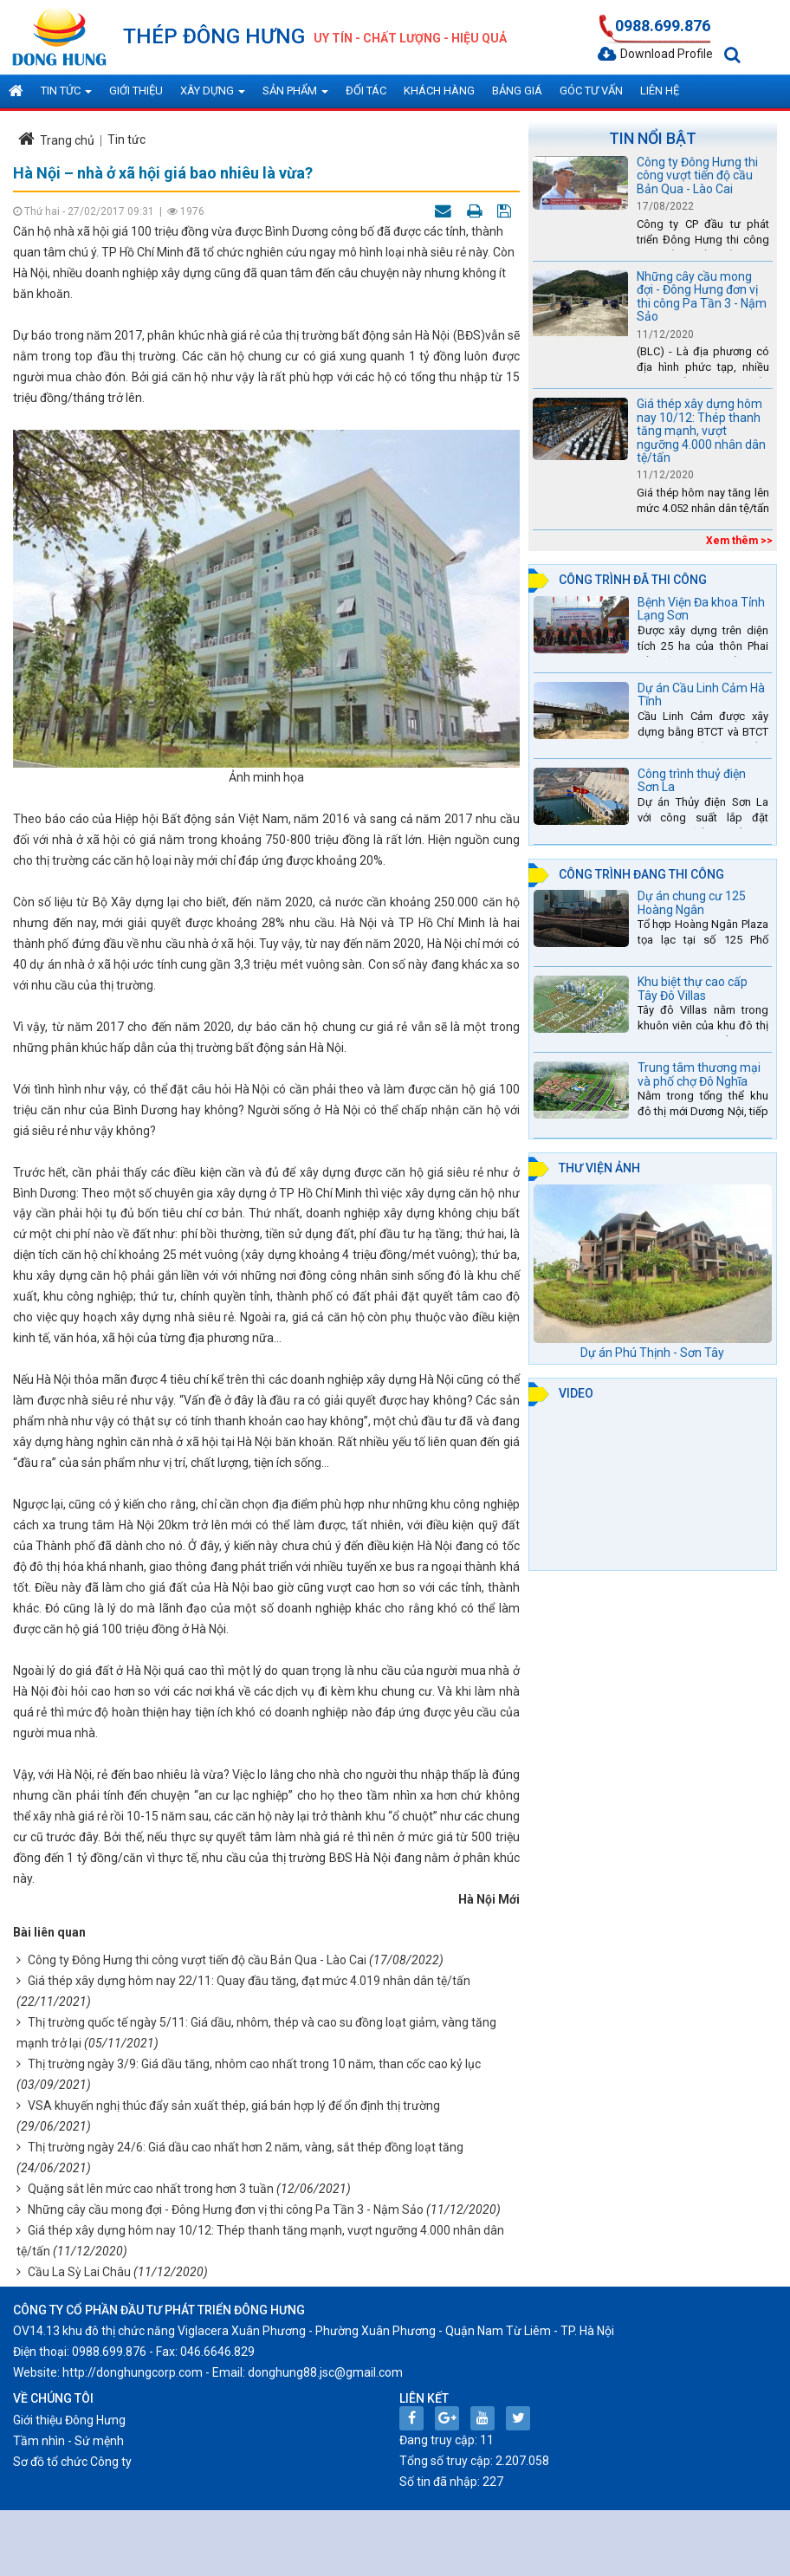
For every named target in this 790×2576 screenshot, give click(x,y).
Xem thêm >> (739, 541)
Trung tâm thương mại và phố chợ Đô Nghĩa (699, 1074)
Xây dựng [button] (212, 95)
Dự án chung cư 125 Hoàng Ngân (692, 902)
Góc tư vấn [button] (591, 90)
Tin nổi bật (652, 138)
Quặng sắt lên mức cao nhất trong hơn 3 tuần (151, 2189)
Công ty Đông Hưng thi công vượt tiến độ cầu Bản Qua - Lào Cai (197, 1960)
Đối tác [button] (366, 90)
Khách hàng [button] (439, 90)
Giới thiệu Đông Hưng (69, 2420)
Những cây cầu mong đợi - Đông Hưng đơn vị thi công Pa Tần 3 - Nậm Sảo (226, 2209)
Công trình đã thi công (633, 580)
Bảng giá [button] (517, 90)
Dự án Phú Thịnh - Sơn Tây (652, 1352)
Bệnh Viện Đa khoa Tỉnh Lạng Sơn (701, 608)
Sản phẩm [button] (295, 95)
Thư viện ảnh (599, 1168)
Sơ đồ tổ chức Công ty (72, 2462)
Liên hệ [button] (659, 90)
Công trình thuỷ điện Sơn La (692, 780)
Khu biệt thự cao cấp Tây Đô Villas (693, 988)
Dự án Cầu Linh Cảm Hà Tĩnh (701, 694)
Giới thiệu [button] (136, 90)
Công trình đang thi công (641, 874)
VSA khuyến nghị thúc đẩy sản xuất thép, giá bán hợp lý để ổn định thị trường (234, 2105)
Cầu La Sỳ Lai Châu (79, 2272)
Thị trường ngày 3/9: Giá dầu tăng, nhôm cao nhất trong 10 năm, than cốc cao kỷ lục (254, 2064)
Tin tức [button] (66, 95)
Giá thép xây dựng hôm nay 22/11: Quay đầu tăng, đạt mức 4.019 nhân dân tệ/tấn (249, 1981)
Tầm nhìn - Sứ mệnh (68, 2441)
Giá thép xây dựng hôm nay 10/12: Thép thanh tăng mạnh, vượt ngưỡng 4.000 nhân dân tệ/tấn (701, 430)
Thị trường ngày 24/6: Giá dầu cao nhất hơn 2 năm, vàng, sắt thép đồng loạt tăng (245, 2147)
